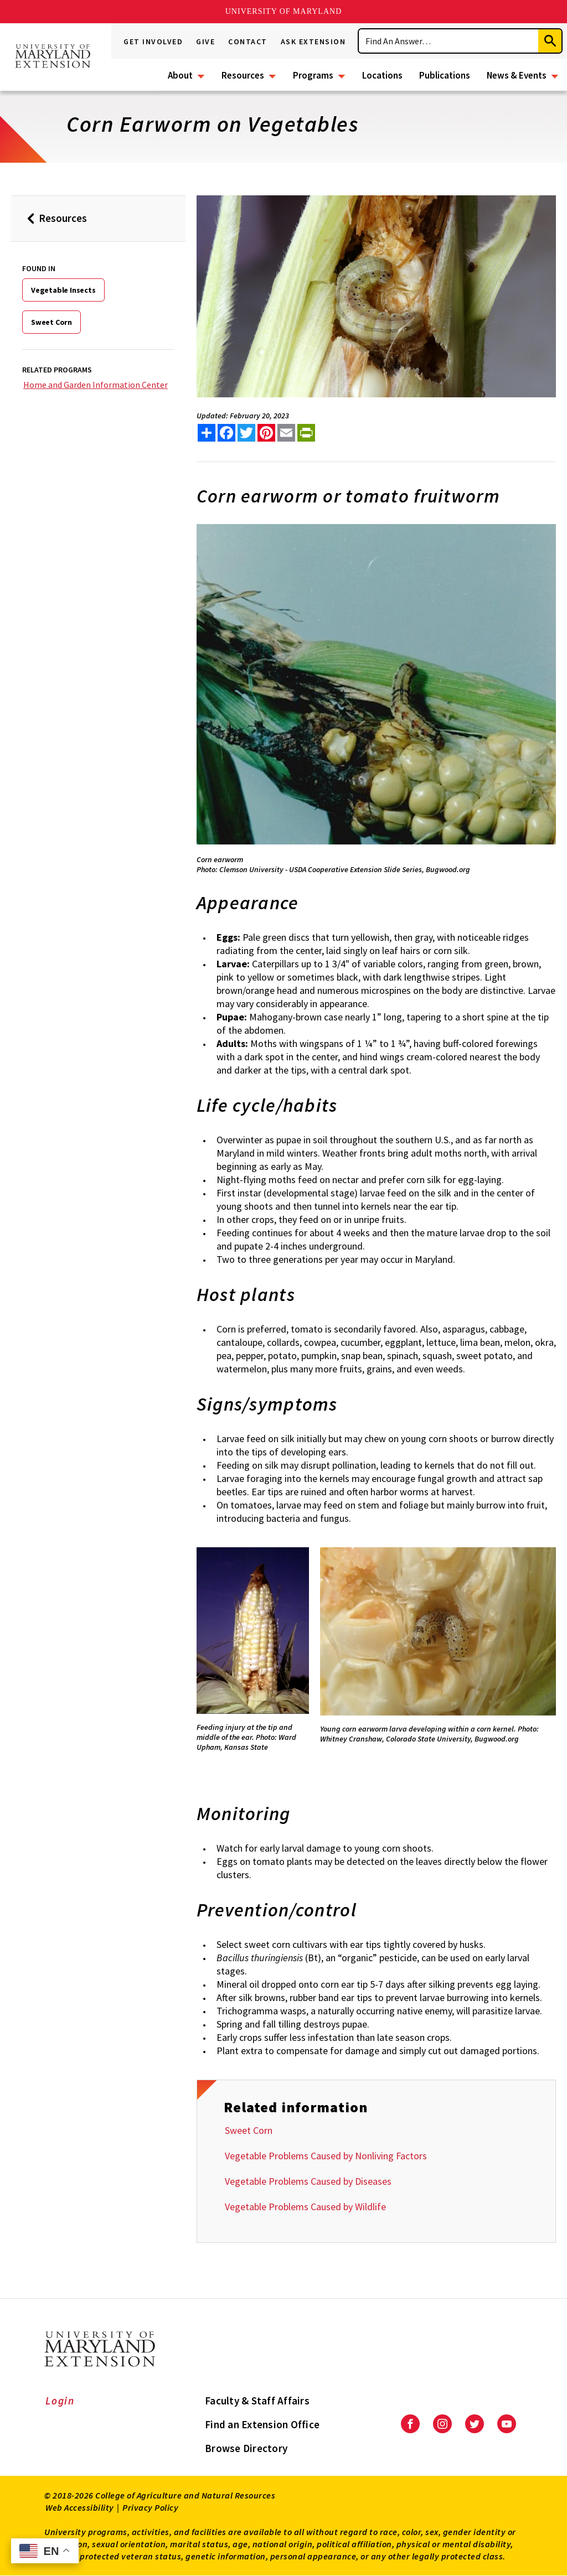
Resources (242, 75)
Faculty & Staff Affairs (257, 2400)
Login (60, 2400)
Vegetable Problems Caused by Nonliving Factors (326, 2155)
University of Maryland (283, 11)
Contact (247, 41)
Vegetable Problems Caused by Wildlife (305, 2206)
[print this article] (306, 433)
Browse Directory (246, 2448)
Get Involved (153, 41)
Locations (382, 75)
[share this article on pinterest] (266, 433)
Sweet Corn (51, 322)
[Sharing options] (207, 433)
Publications (444, 75)
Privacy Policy (150, 2507)
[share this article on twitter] (246, 433)
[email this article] (286, 433)
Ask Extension (313, 41)
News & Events (517, 75)
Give (205, 41)
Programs (313, 75)
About (180, 75)
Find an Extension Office (262, 2424)
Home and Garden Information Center (95, 384)
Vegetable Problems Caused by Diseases (308, 2181)
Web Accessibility (79, 2507)
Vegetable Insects (63, 290)
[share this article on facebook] (226, 433)
